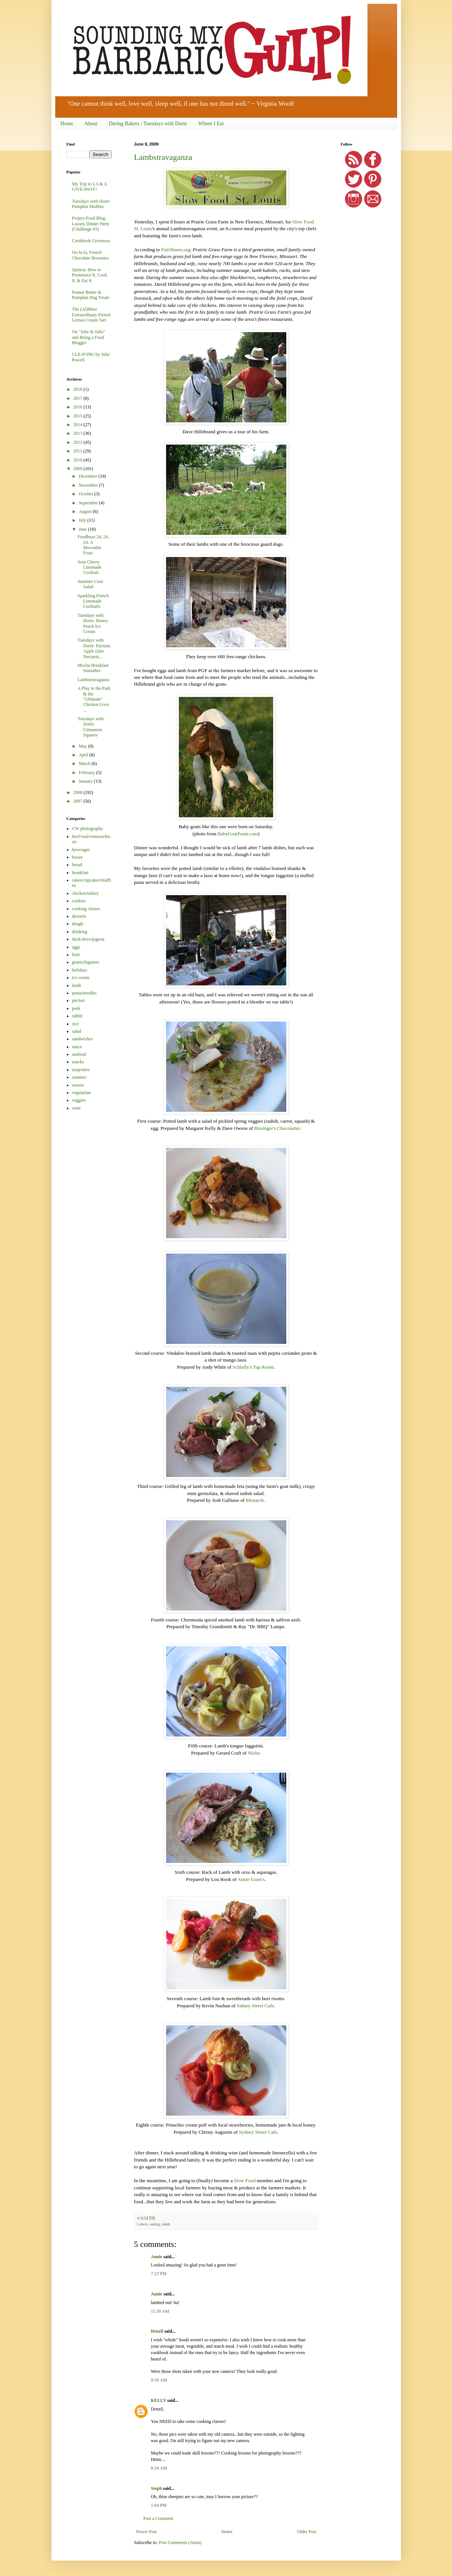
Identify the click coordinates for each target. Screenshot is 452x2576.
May (83, 746)
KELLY (158, 2400)
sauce (77, 1046)
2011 (78, 451)
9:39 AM (159, 2380)
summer (79, 1077)
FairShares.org (175, 249)
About (91, 123)
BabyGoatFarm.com (238, 833)
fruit (76, 954)
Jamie (157, 2294)
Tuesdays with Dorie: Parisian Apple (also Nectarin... (93, 648)
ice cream (80, 977)
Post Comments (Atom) (180, 2542)
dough (77, 923)
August (86, 511)
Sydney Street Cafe (258, 2132)
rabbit (77, 1016)
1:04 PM (159, 2505)
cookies (79, 900)
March (85, 763)
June (83, 529)
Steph (156, 2488)
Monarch (255, 1500)
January (86, 781)
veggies (79, 1100)
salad (77, 1031)
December (88, 476)
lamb (166, 2224)
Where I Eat (211, 123)
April (84, 754)
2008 (78, 792)
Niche (254, 1753)
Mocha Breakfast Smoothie (92, 668)
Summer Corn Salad (90, 584)
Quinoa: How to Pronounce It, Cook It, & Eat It (89, 275)
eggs (76, 947)
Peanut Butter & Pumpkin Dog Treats (90, 295)
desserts (79, 916)
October (86, 493)
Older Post (306, 2531)
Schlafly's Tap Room (253, 1367)
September (89, 502)
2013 (78, 433)
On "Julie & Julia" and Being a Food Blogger (88, 337)
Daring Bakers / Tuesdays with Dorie (148, 123)
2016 (78, 407)
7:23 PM (159, 2273)
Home (66, 123)
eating (155, 2224)
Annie (157, 2256)
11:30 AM (160, 2311)
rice (75, 1023)
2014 (78, 424)
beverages (81, 849)
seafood (79, 1054)
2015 (78, 416)
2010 (78, 460)
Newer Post (146, 2531)
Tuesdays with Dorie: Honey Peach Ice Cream (92, 623)
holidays (80, 970)
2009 (78, 468)
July (83, 520)
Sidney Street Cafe (255, 2005)
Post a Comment (158, 2518)
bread (77, 864)
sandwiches (82, 1038)
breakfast (80, 872)
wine (76, 1108)
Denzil (157, 2331)
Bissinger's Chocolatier (277, 1128)
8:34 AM (159, 2468)
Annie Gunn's (251, 1879)
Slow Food (245, 2180)
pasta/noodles (84, 993)
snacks (78, 1061)
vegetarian (81, 1092)
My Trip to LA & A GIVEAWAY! (89, 186)
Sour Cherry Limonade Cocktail (89, 567)
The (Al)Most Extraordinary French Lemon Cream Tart (91, 315)
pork (76, 1008)
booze (77, 857)
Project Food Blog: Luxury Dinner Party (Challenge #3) (91, 224)
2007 (78, 801)
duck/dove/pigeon (88, 939)
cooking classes (86, 908)
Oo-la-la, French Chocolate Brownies (90, 255)
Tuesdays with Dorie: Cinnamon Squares (90, 727)
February (87, 772)
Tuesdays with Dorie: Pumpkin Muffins (91, 204)
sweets (78, 1085)
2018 (78, 389)
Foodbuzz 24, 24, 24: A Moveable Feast (93, 545)
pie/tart (78, 1000)
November (89, 485)
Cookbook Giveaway (91, 240)
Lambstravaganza (163, 157)
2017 (78, 398)
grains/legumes (86, 962)
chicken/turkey (85, 893)
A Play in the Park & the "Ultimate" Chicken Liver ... (93, 699)
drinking (80, 931)
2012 (78, 442)
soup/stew (81, 1069)
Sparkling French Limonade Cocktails (93, 601)
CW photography (87, 828)
